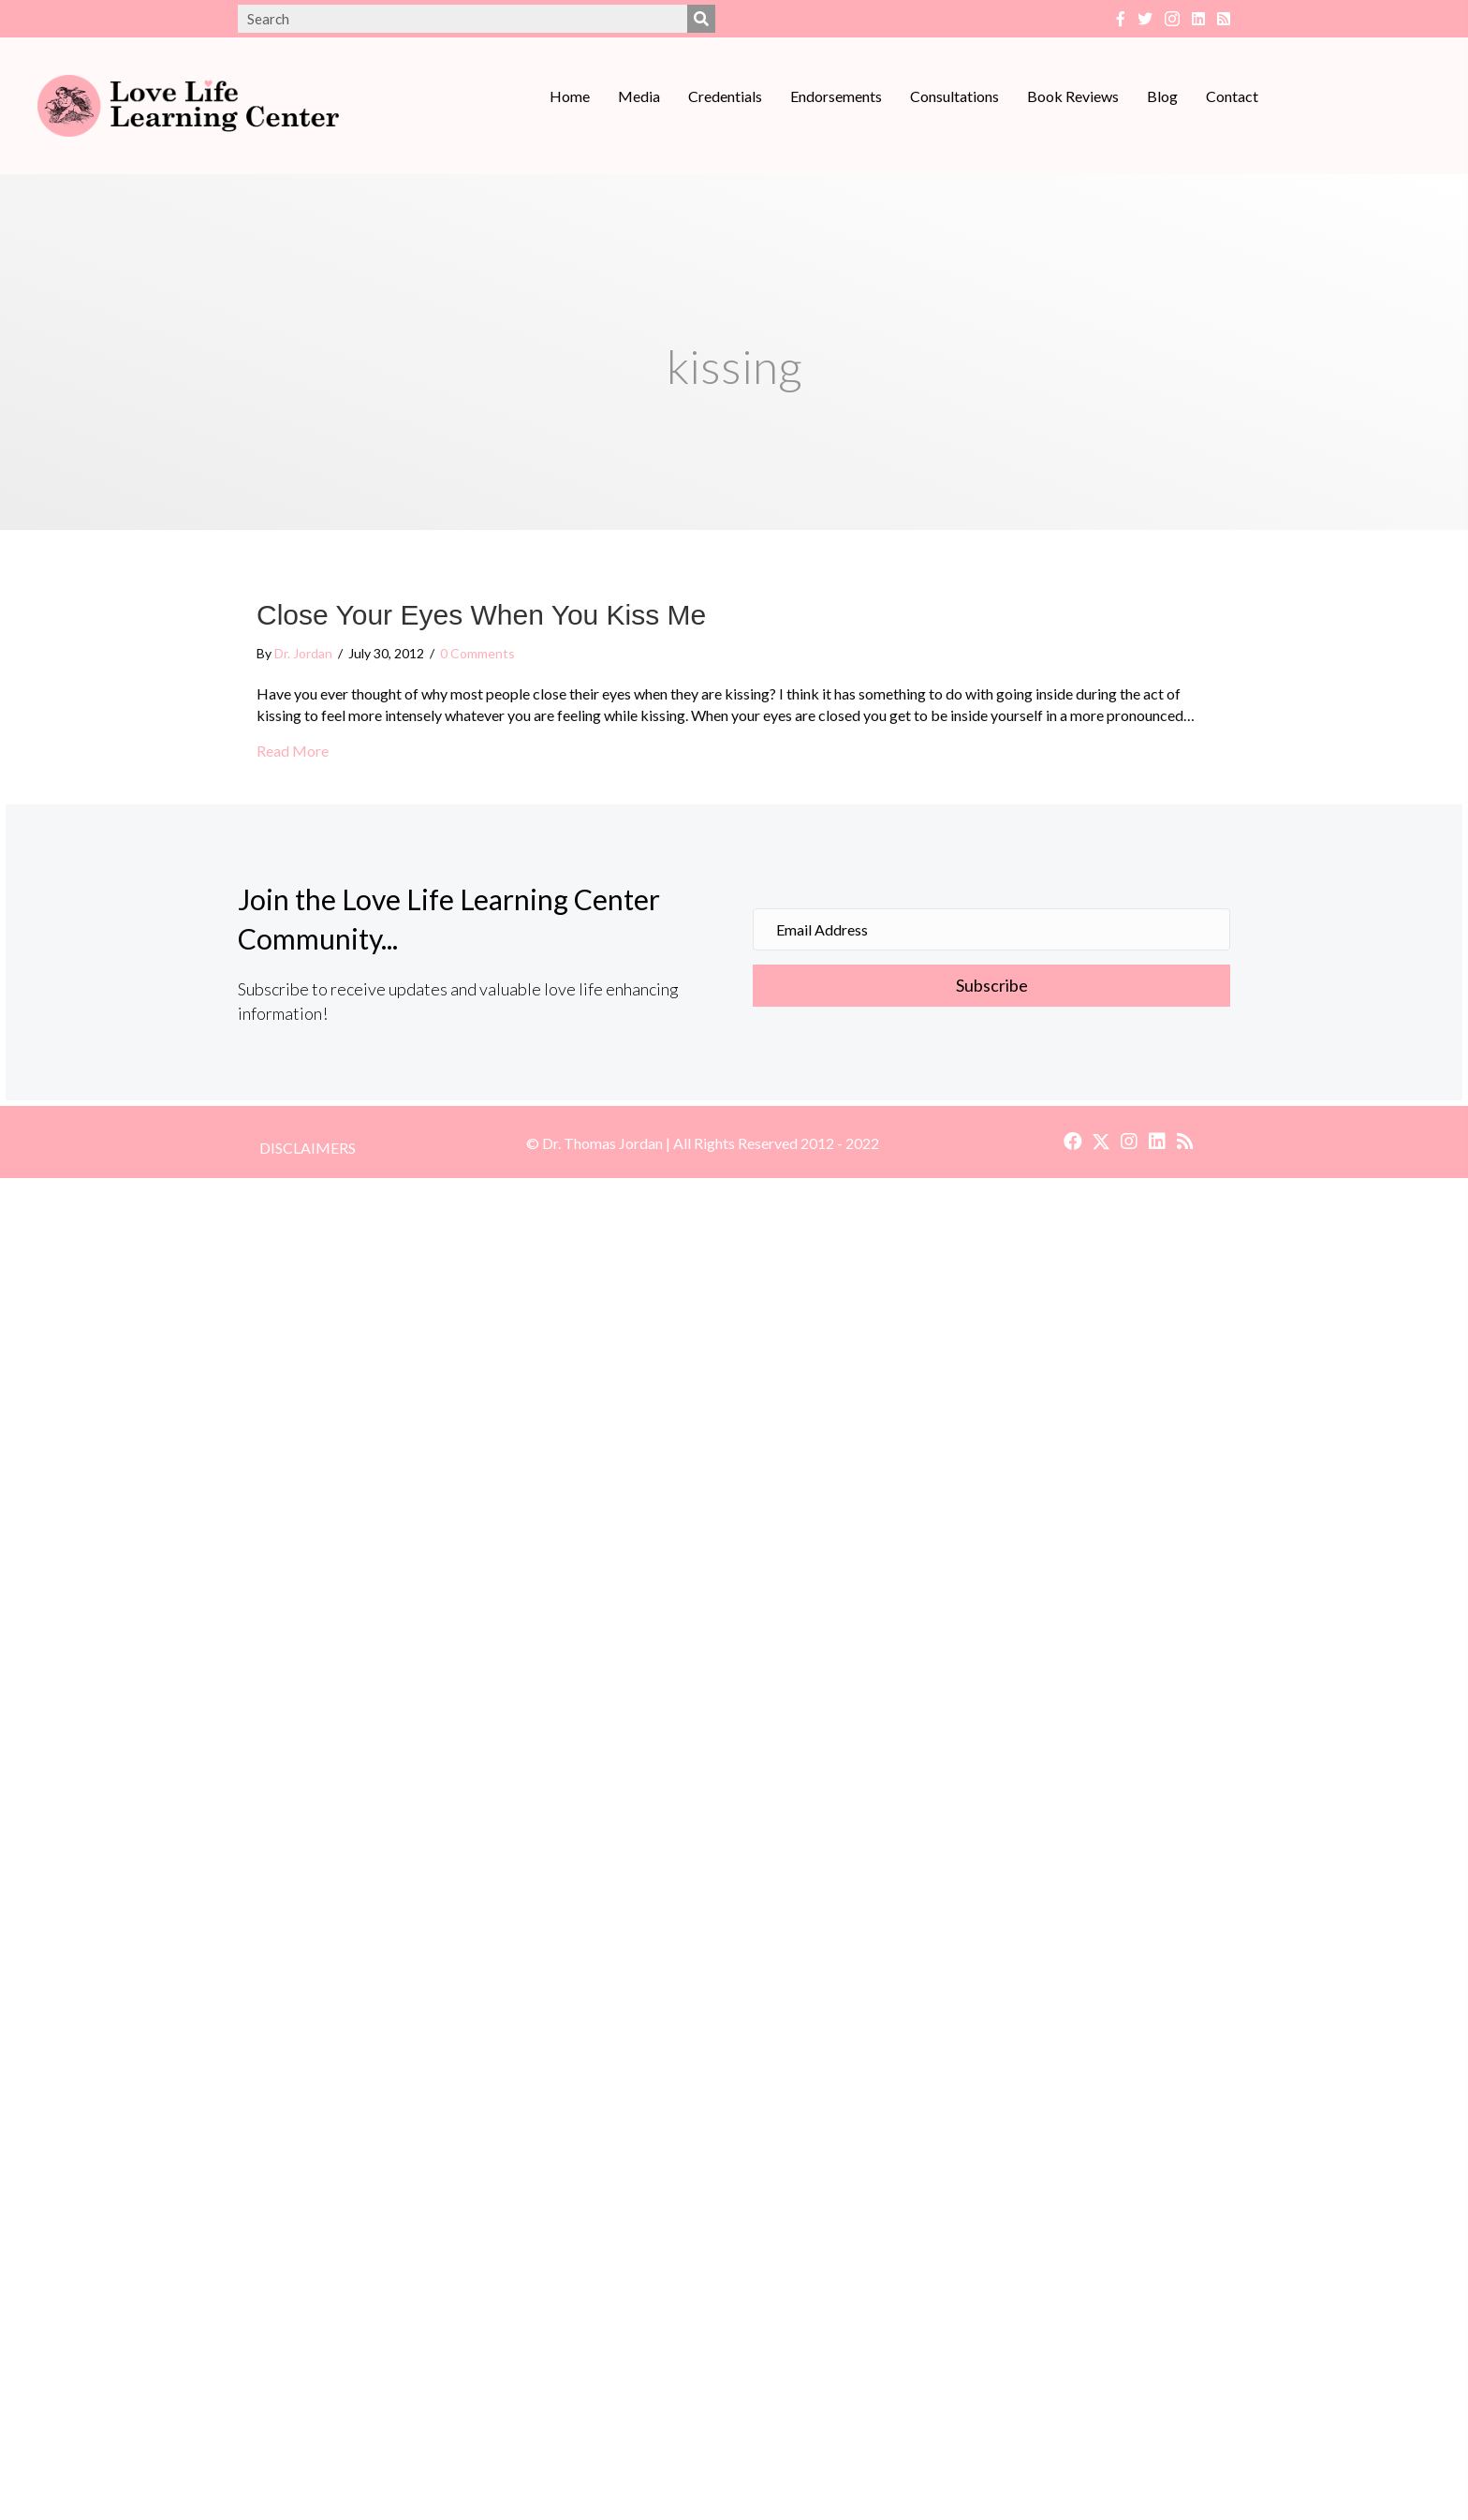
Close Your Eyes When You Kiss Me (481, 614)
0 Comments (477, 653)
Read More (293, 750)
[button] (1073, 1141)
